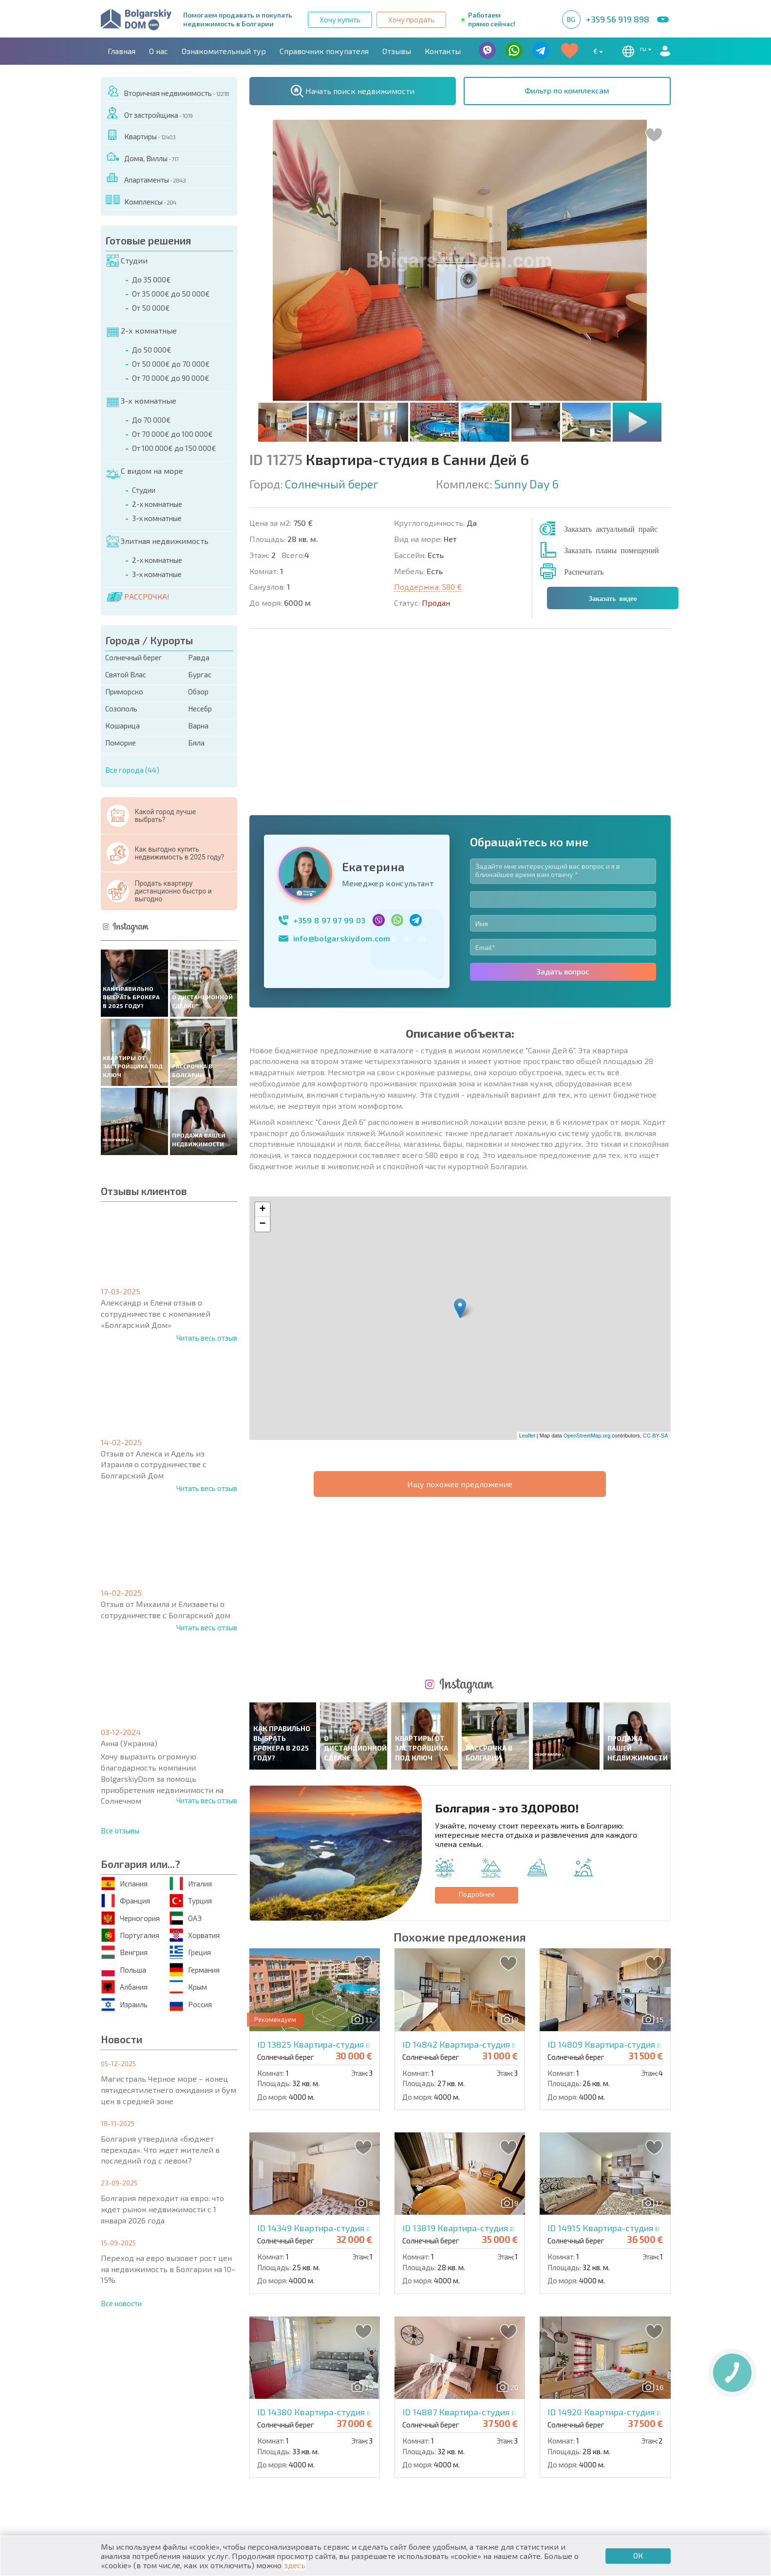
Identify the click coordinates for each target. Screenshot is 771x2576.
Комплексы (141, 200)
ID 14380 (340, 2080)
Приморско (124, 691)
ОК (638, 2555)
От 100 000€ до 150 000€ (174, 448)
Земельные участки (430, 2459)
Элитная (408, 2438)
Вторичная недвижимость (167, 91)
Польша (123, 1969)
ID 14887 (484, 2080)
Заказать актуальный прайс (611, 528)
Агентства (210, 2395)
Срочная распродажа (573, 2448)
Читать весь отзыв (206, 1337)
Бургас (199, 674)
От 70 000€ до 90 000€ (170, 377)
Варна (198, 725)
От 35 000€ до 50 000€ (171, 293)
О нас (158, 51)
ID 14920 (630, 2080)
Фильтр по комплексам (567, 90)
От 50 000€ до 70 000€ (171, 363)
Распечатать (583, 571)
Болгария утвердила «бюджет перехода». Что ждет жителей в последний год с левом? (160, 2149)
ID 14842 (485, 1712)
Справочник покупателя (324, 51)
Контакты (443, 51)
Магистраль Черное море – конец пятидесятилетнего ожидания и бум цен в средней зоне (168, 2090)
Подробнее (477, 1562)
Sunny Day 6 (526, 484)
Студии (127, 260)
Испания (124, 1883)
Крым (188, 1987)
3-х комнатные (141, 400)
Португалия (130, 1934)
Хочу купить (340, 19)
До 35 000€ (151, 279)
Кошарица (122, 725)
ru (635, 51)
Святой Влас (125, 674)
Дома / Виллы (134, 2459)
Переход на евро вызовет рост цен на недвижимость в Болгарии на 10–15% (168, 2269)
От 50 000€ (151, 307)
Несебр (200, 708)
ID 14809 (630, 1712)
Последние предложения (582, 2438)
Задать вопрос (562, 805)
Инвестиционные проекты (585, 2459)
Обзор (198, 691)
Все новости (121, 2303)
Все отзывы (120, 1830)
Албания (124, 1987)
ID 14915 (629, 1896)
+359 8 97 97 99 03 (329, 754)
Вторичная (269, 2448)
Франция (125, 1900)
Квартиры (140, 135)
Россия (190, 2004)
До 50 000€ (151, 349)
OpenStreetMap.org (587, 1269)
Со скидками (417, 2448)
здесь (294, 2565)
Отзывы (396, 51)
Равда (198, 657)
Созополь (121, 708)
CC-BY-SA (655, 1269)
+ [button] (262, 1043)
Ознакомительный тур (224, 51)
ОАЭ (185, 1917)
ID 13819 (484, 1896)
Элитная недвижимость (157, 541)
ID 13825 (339, 1712)
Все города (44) (132, 769)
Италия (190, 1883)
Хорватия (194, 1934)
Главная (121, 51)
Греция (190, 1952)
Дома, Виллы (142, 156)
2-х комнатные (142, 330)
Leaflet (527, 1269)
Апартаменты (146, 178)
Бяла (196, 742)
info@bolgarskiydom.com (342, 772)
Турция (190, 1900)
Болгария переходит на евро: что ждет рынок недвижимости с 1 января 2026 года (162, 2209)
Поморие (120, 742)
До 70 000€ (151, 419)
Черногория (130, 1917)
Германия (194, 1969)
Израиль (124, 2004)
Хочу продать (411, 19)
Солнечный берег (133, 657)
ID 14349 (339, 1896)
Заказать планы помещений (611, 550)
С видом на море (144, 471)
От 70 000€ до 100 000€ (172, 433)
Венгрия (124, 1952)
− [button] (262, 1058)
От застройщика (149, 113)
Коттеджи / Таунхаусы (292, 2438)
